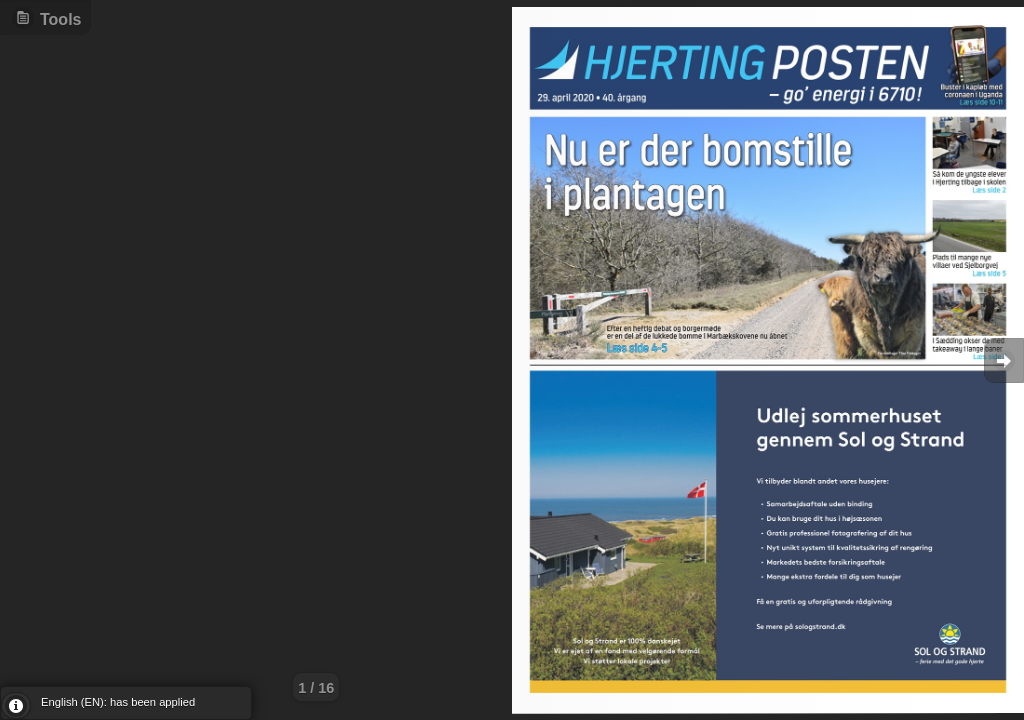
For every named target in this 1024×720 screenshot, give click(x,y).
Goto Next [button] (1004, 360)
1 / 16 (316, 688)
